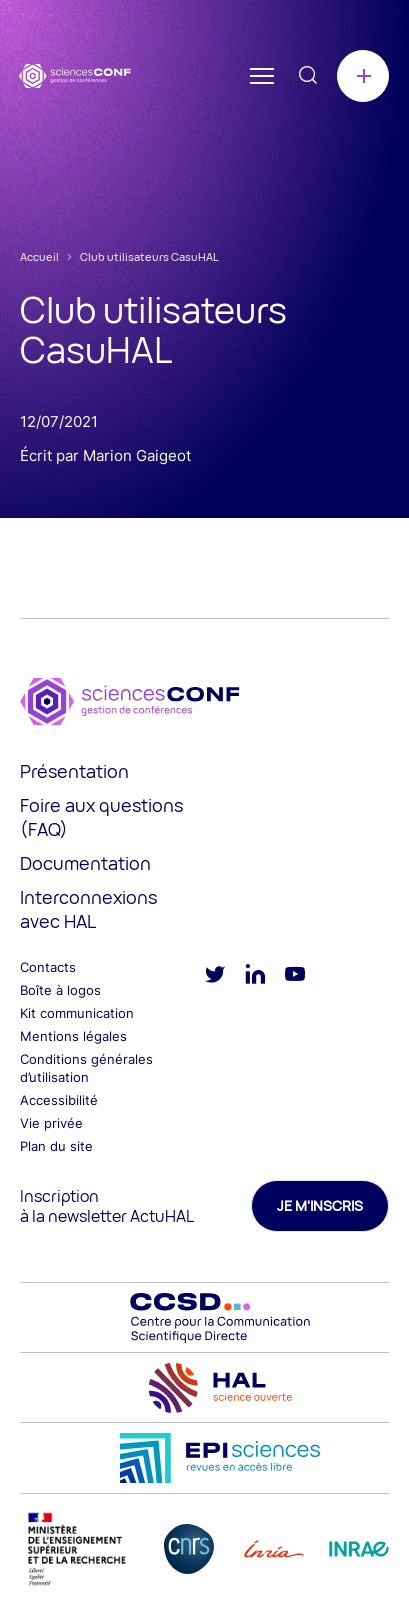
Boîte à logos (60, 990)
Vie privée (51, 1123)
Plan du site (56, 1146)
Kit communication (77, 1013)
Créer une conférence (363, 76)
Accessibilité (59, 1100)
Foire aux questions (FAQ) (101, 817)
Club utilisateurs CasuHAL (149, 256)
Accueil (39, 256)
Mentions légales (73, 1036)
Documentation (85, 863)
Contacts (48, 967)
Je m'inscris (320, 1205)
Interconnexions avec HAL (88, 909)
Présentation (74, 771)
